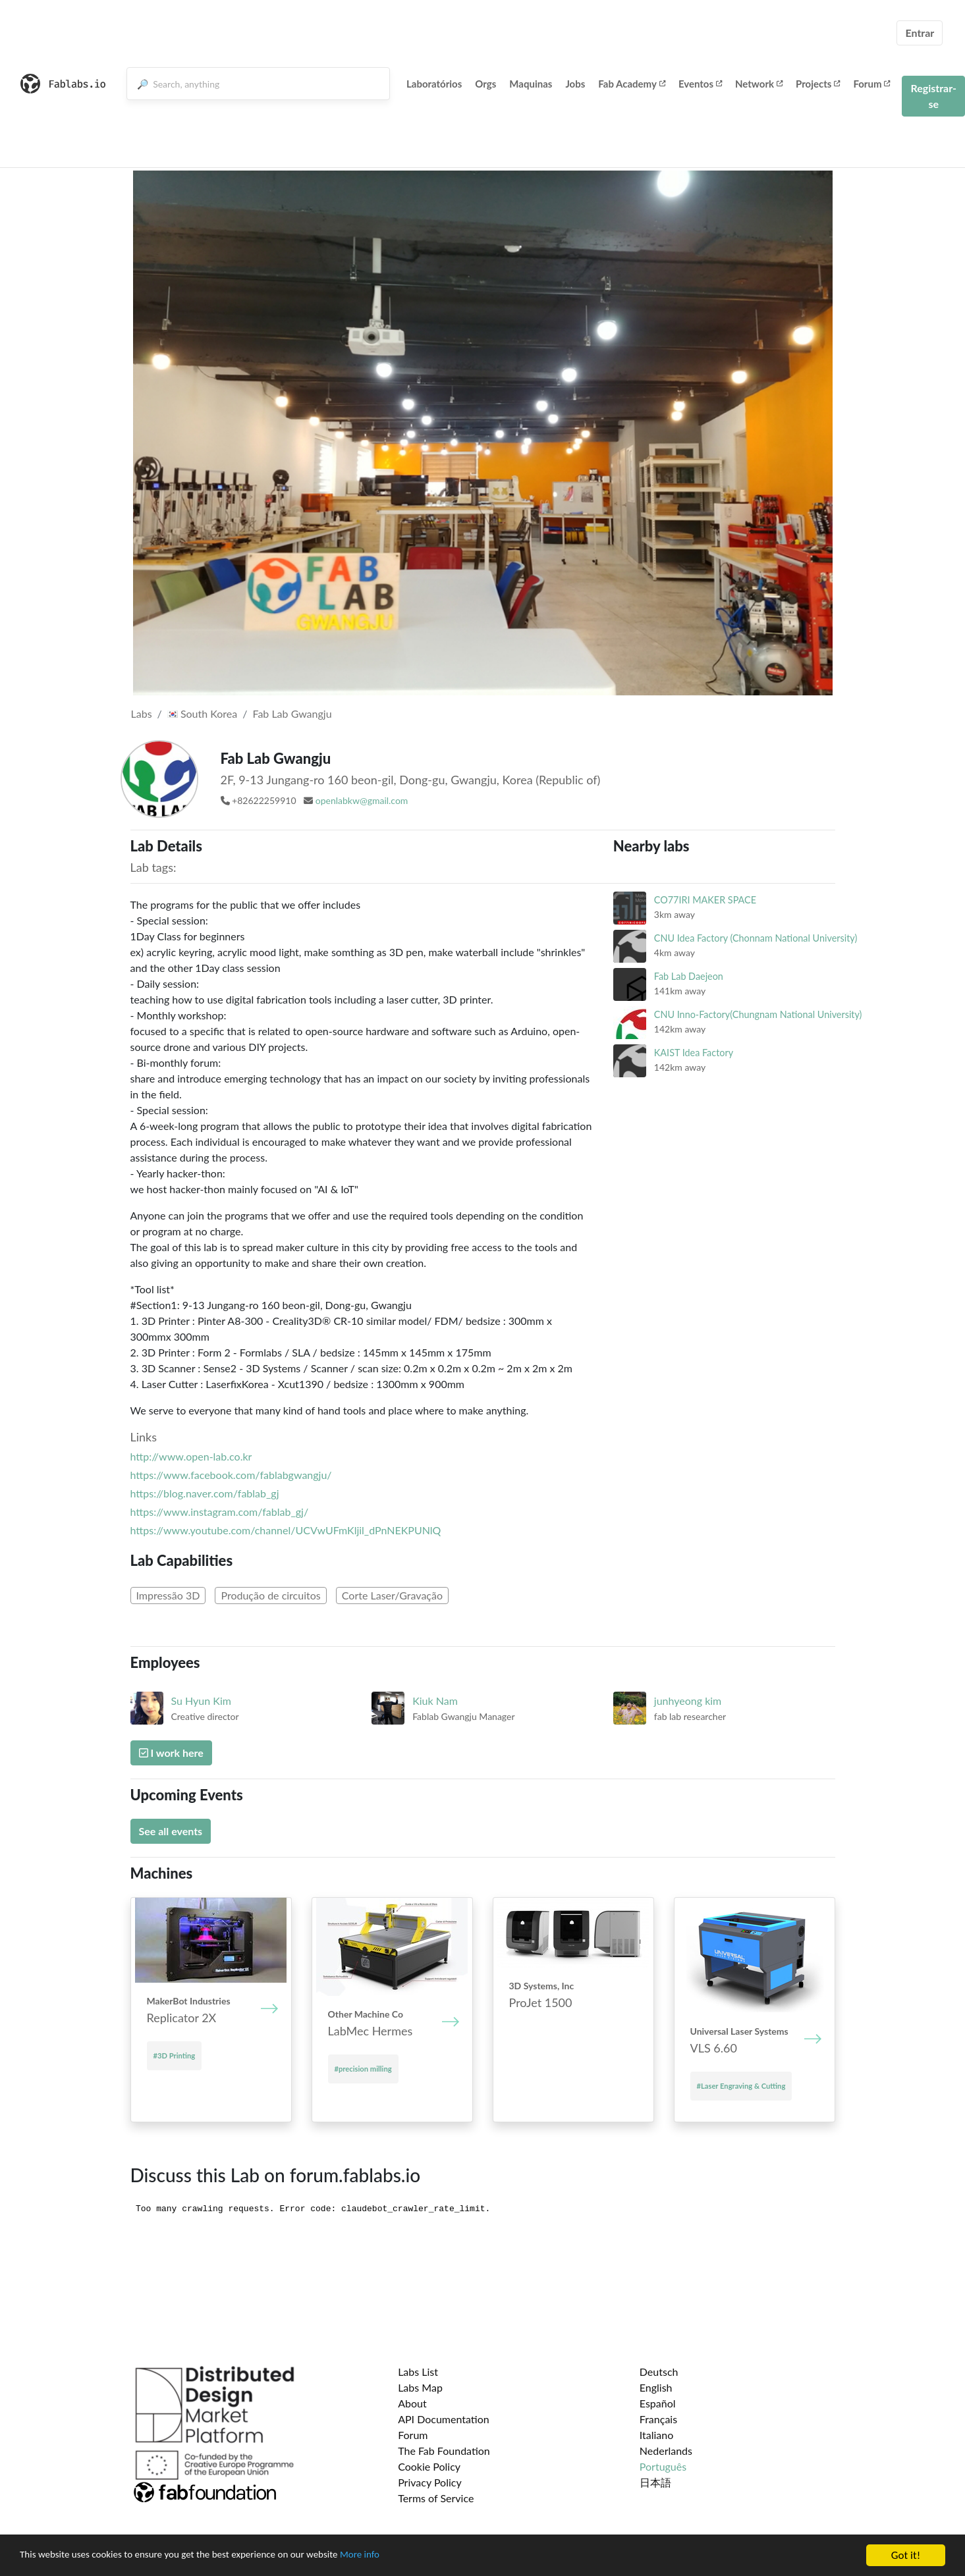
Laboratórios (434, 84)
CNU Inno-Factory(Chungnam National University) (758, 1014)
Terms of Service (436, 2498)
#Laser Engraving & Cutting (741, 2085)
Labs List (418, 2371)
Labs (141, 713)
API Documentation (443, 2419)
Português (663, 2466)
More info (405, 2556)
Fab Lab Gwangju (291, 713)
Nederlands (666, 2450)
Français (658, 2419)
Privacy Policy (430, 2482)
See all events (171, 1831)
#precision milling (363, 2068)
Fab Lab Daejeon (688, 976)
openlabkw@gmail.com (362, 800)
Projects (818, 84)
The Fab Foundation (444, 2450)
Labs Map (420, 2387)
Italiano (657, 2434)
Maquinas (530, 84)
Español (658, 2403)
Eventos (700, 84)
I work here (171, 1752)
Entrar (919, 32)
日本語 (655, 2482)
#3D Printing (174, 2055)
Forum (871, 84)
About (412, 2403)
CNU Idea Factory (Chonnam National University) (755, 938)
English (656, 2387)
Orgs (485, 84)
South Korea (202, 713)
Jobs (575, 84)
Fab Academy (631, 84)
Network (759, 84)
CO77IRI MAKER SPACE (705, 899)
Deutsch (659, 2371)
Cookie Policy (429, 2466)
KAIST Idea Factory (693, 1052)
